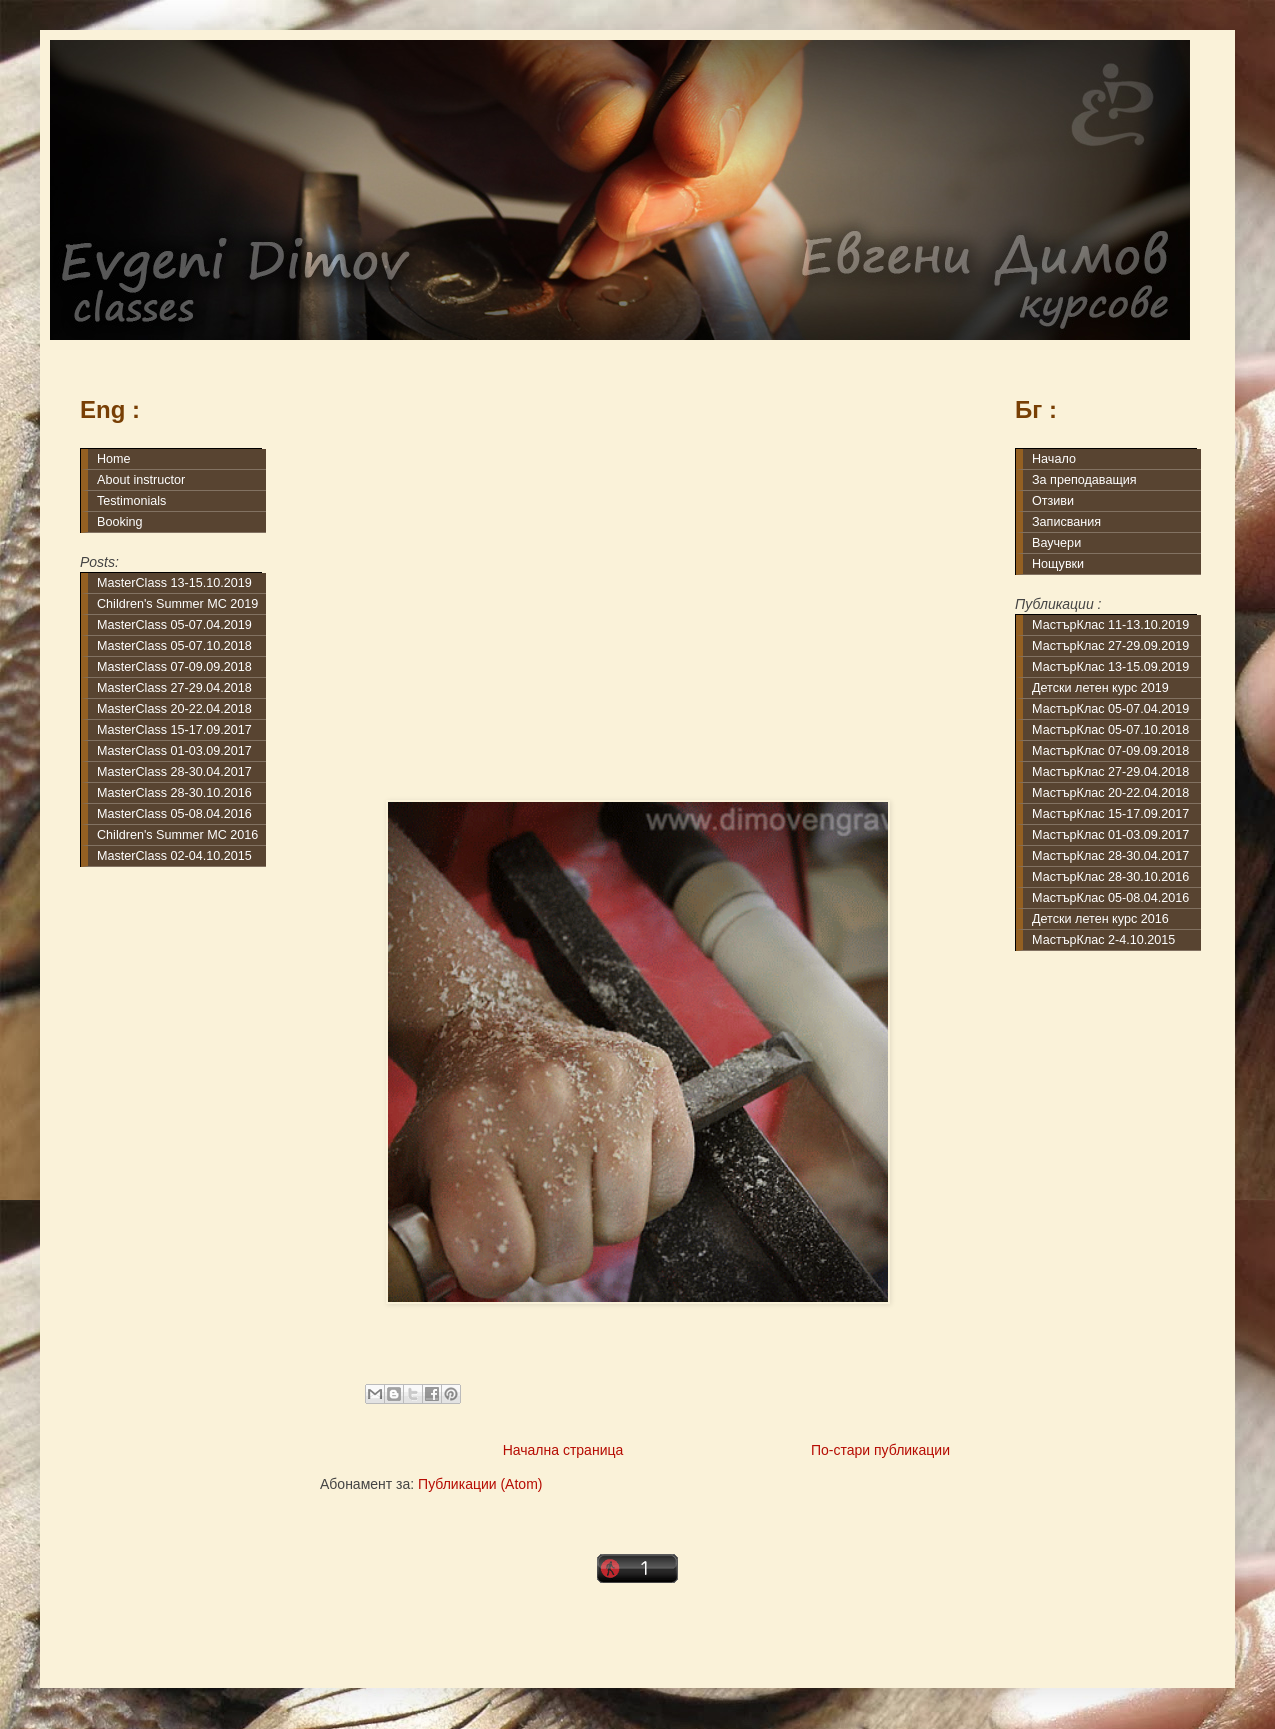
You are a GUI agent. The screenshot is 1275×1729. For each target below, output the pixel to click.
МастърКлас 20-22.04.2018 (1110, 793)
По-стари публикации (880, 1450)
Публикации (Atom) (480, 1484)
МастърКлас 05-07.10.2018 (1110, 730)
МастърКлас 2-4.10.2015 (1103, 940)
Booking (120, 522)
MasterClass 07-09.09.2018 (174, 667)
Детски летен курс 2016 (1100, 919)
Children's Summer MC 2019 (177, 604)
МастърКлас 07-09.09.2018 (1110, 751)
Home (114, 459)
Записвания (1066, 522)
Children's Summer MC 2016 (177, 835)
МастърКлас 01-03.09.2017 (1110, 835)
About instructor (141, 480)
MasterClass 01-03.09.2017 (174, 751)
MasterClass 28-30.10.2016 (174, 793)
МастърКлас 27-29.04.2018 (1110, 772)
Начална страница (563, 1450)
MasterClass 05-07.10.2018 (174, 646)
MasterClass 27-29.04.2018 (174, 688)
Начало (1054, 459)
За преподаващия (1084, 480)
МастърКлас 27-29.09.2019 (1110, 646)
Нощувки (1058, 564)
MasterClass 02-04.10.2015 (174, 856)
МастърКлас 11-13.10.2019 (1110, 625)
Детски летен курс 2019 (1100, 688)
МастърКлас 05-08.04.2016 (1110, 898)
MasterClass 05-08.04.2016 (174, 814)
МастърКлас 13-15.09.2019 (1110, 667)
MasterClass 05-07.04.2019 (174, 625)
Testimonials (131, 501)
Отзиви (1053, 501)
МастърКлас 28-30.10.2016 (1110, 877)
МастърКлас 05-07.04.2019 (1110, 709)
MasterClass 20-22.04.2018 (174, 709)
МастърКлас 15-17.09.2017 (1110, 814)
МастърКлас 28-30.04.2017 (1110, 856)
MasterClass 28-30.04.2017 (174, 772)
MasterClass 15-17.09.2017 (174, 730)
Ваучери (1056, 543)
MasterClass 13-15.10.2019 (174, 583)
